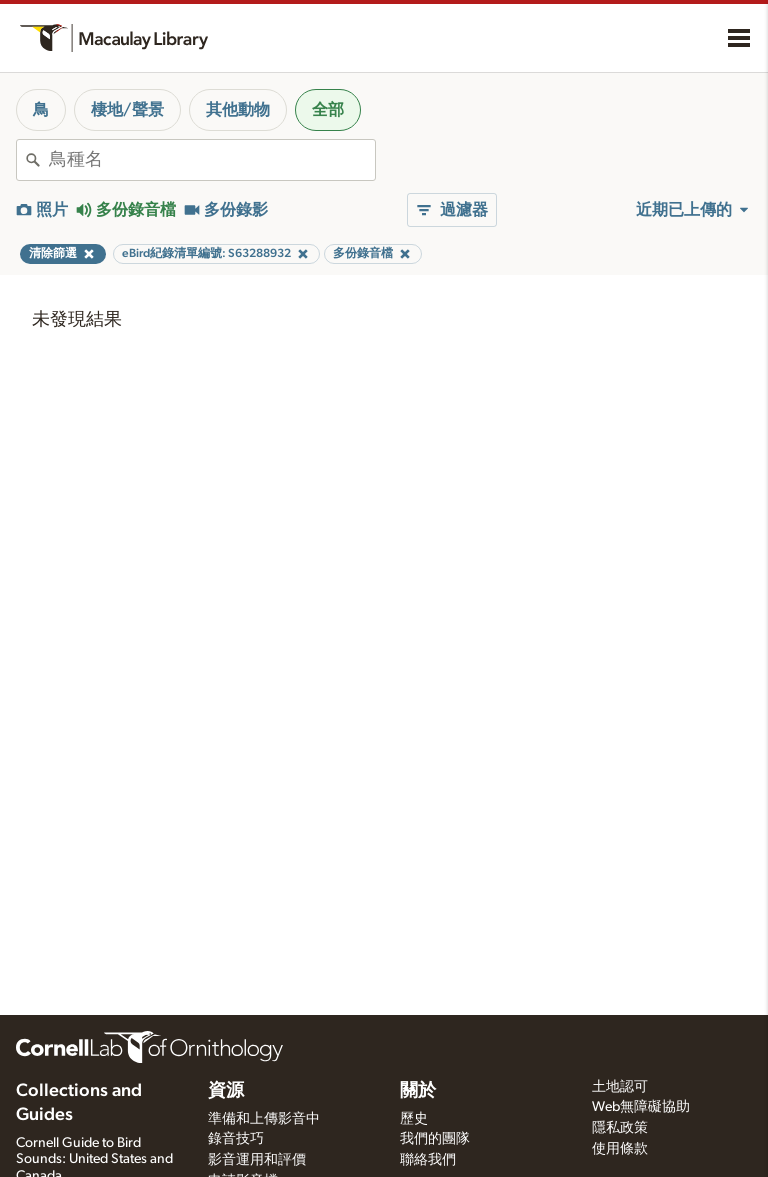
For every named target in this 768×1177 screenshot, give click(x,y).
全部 (328, 110)
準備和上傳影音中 (264, 1119)
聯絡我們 (428, 1160)
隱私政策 (620, 1128)
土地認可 (620, 1087)
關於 (418, 1091)
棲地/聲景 (127, 110)
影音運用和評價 (257, 1160)
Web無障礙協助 (641, 1107)
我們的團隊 (435, 1139)
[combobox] (212, 160)
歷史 (414, 1119)
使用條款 (620, 1149)
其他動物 (238, 110)
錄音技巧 (236, 1139)
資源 (226, 1091)
